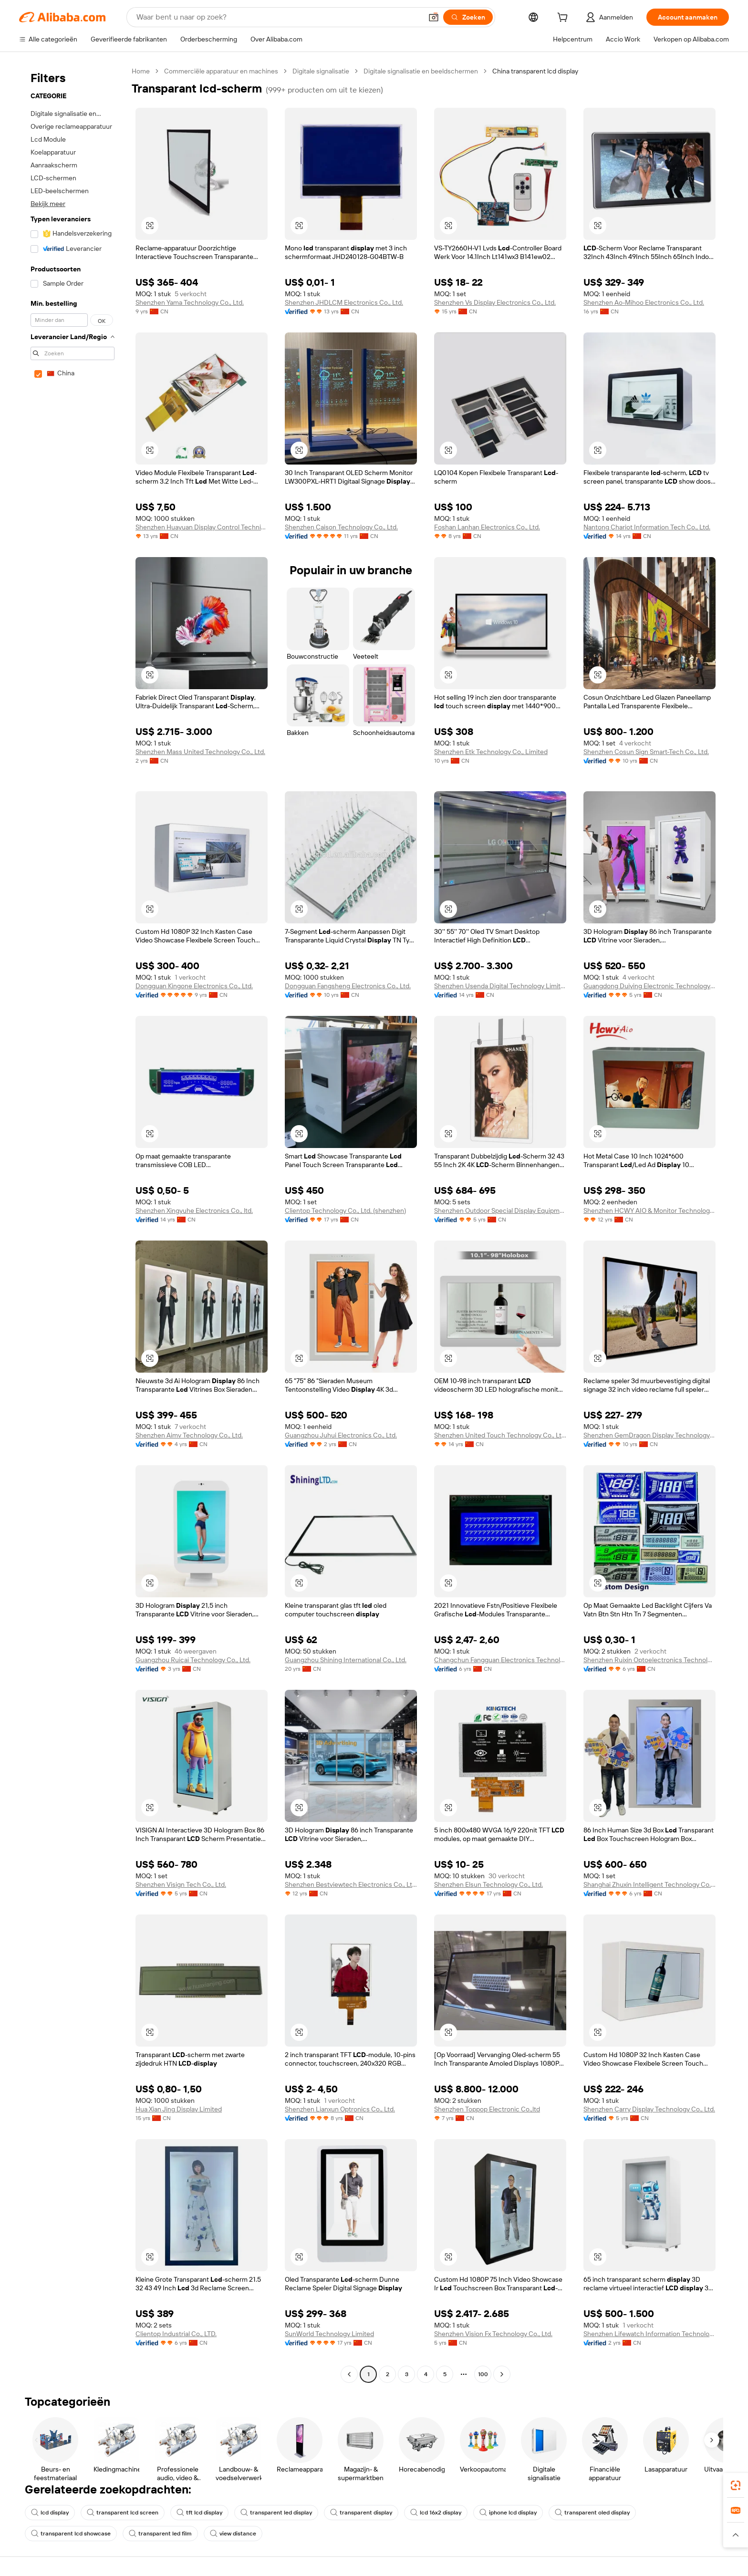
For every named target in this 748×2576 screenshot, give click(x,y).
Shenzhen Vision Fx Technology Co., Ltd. (493, 2334)
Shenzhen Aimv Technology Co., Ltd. (189, 1435)
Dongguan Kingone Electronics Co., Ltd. (194, 986)
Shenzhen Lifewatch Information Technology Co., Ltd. (649, 2334)
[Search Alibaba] (278, 17)
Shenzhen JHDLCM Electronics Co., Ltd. (344, 302)
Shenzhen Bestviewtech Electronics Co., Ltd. (351, 1884)
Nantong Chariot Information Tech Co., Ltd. (646, 527)
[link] (735, 2485)
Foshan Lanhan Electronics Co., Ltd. (487, 527)
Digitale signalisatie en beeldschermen (421, 71)
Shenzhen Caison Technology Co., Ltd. (341, 527)
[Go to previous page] (349, 2374)
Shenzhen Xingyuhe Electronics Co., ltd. (194, 1210)
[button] (433, 17)
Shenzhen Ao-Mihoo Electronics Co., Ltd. (643, 302)
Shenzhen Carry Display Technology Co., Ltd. (649, 2109)
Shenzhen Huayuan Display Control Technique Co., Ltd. (201, 527)
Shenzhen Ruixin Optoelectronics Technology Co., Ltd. (649, 1660)
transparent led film (160, 2533)
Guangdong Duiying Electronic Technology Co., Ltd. (649, 986)
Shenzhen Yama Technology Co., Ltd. (189, 302)
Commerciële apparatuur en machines (221, 71)
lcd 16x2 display (435, 2512)
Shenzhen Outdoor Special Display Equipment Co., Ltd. (500, 1210)
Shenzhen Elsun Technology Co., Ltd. (488, 1884)
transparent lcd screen (122, 2512)
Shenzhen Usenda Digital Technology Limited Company (500, 986)
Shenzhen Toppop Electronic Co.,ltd (487, 2109)
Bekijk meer (48, 203)
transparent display (361, 2512)
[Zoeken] (468, 17)
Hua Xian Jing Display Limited (178, 2109)
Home (141, 71)
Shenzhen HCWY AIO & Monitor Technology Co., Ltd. (649, 1210)
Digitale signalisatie (320, 71)
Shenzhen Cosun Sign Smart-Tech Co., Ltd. (646, 751)
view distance (233, 2533)
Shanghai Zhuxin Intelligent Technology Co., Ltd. (649, 1884)
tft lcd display (199, 2512)
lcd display (50, 2512)
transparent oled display (592, 2512)
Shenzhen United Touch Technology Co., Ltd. (500, 1435)
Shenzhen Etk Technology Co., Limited (491, 751)
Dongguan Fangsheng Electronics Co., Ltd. (348, 986)
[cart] (564, 18)
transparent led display (276, 2512)
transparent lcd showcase (71, 2533)
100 (483, 2374)
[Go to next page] (501, 2374)
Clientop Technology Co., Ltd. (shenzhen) (345, 1210)
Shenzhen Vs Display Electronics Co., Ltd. (495, 302)
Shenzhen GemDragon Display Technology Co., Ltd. (649, 1435)
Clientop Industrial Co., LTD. (176, 2334)
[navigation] (72, 1224)
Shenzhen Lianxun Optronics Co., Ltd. (340, 2109)
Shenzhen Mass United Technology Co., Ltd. (200, 751)
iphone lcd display (508, 2512)
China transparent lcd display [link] (535, 71)
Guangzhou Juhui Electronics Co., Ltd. (341, 1435)
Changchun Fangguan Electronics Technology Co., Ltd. (500, 1660)
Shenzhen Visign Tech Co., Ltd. (180, 1884)
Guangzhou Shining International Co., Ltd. (345, 1660)
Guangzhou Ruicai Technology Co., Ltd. (192, 1660)
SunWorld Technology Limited (329, 2334)
